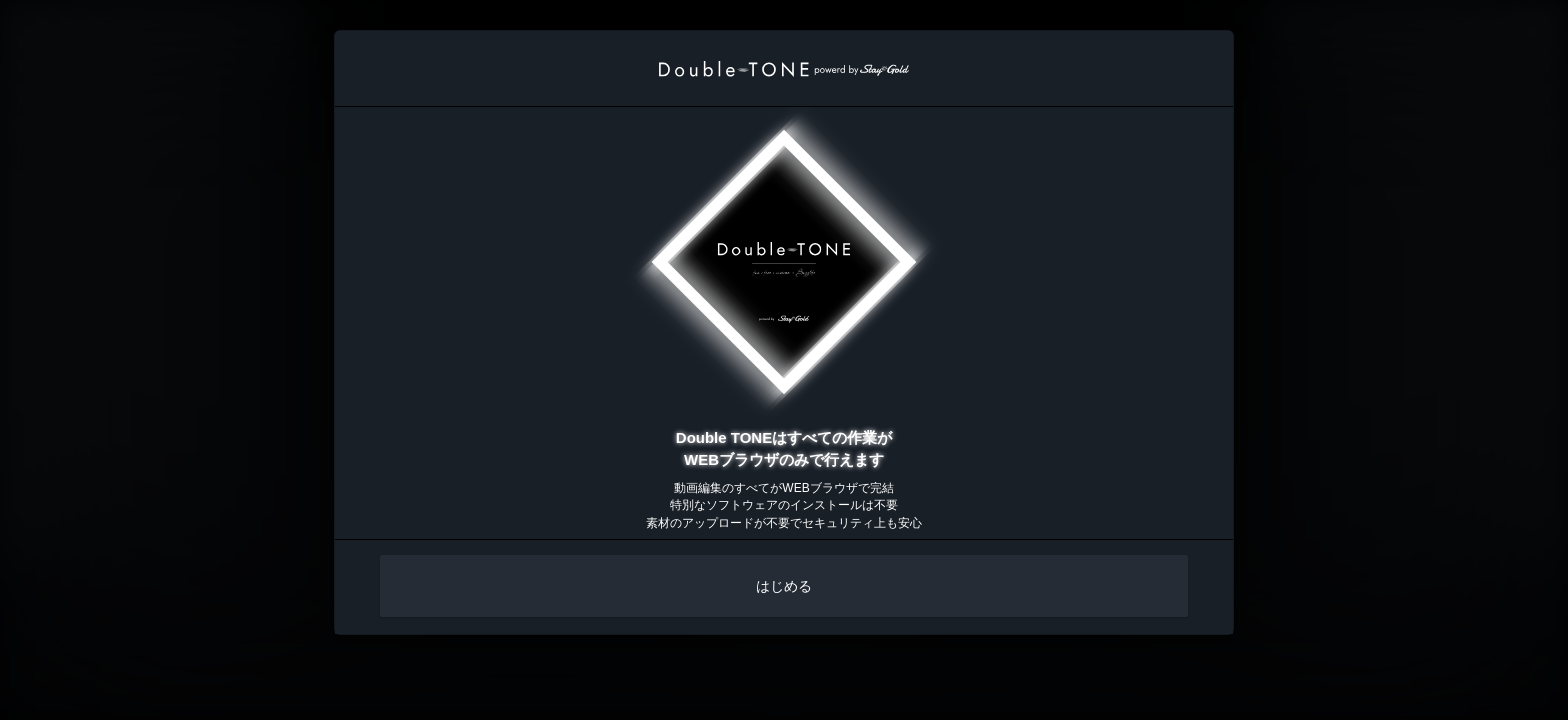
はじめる (784, 586)
